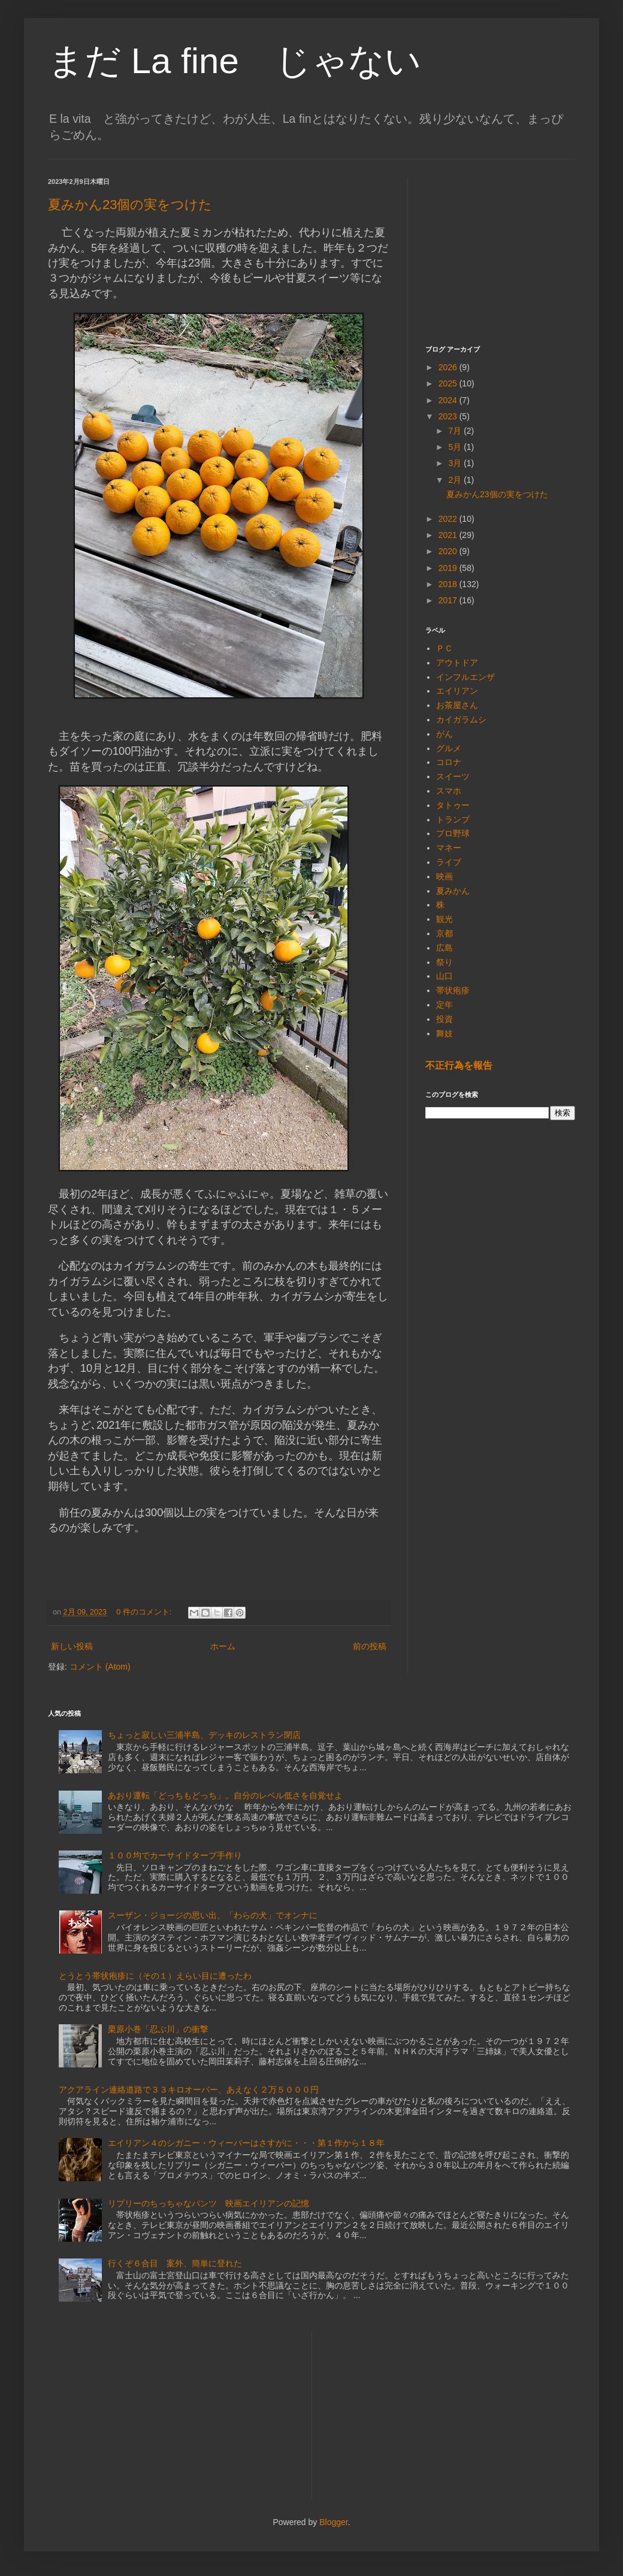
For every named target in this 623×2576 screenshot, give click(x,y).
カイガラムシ (461, 719)
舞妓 (444, 1033)
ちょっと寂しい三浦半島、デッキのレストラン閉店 (204, 1735)
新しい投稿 (72, 1646)
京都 (444, 933)
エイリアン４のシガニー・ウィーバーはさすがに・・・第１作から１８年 (246, 2143)
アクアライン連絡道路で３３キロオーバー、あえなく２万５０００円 (189, 2089)
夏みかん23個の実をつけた (130, 204)
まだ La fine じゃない (234, 61)
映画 (444, 876)
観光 (444, 919)
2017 (448, 600)
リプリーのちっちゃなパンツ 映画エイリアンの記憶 (208, 2203)
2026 (448, 367)
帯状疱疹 (453, 990)
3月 (456, 463)
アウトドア (457, 662)
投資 (444, 1019)
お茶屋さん (457, 705)
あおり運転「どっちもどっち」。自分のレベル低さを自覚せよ (225, 1795)
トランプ (453, 819)
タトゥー (453, 805)
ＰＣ (444, 648)
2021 (448, 535)
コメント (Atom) (100, 1666)
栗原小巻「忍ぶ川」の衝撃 (158, 2029)
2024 (448, 400)
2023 (448, 416)
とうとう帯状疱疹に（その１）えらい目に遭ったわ (155, 1976)
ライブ (448, 862)
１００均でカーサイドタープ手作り (175, 1855)
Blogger (333, 2522)
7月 (456, 431)
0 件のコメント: (145, 1612)
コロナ (448, 762)
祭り (444, 962)
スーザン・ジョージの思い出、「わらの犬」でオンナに (212, 1915)
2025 (448, 383)
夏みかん (453, 891)
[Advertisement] (500, 252)
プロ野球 (453, 833)
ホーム (222, 1646)
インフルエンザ (465, 677)
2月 (456, 480)
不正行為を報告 (458, 1065)
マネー (448, 847)
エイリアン (457, 691)
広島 (444, 948)
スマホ (448, 791)
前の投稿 (369, 1646)
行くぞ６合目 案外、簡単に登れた (175, 2263)
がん (444, 734)
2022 (448, 519)
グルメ (448, 748)
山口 (444, 976)
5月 (456, 447)
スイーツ (453, 776)
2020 (448, 551)
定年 (444, 1004)
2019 (448, 568)
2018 (448, 584)
